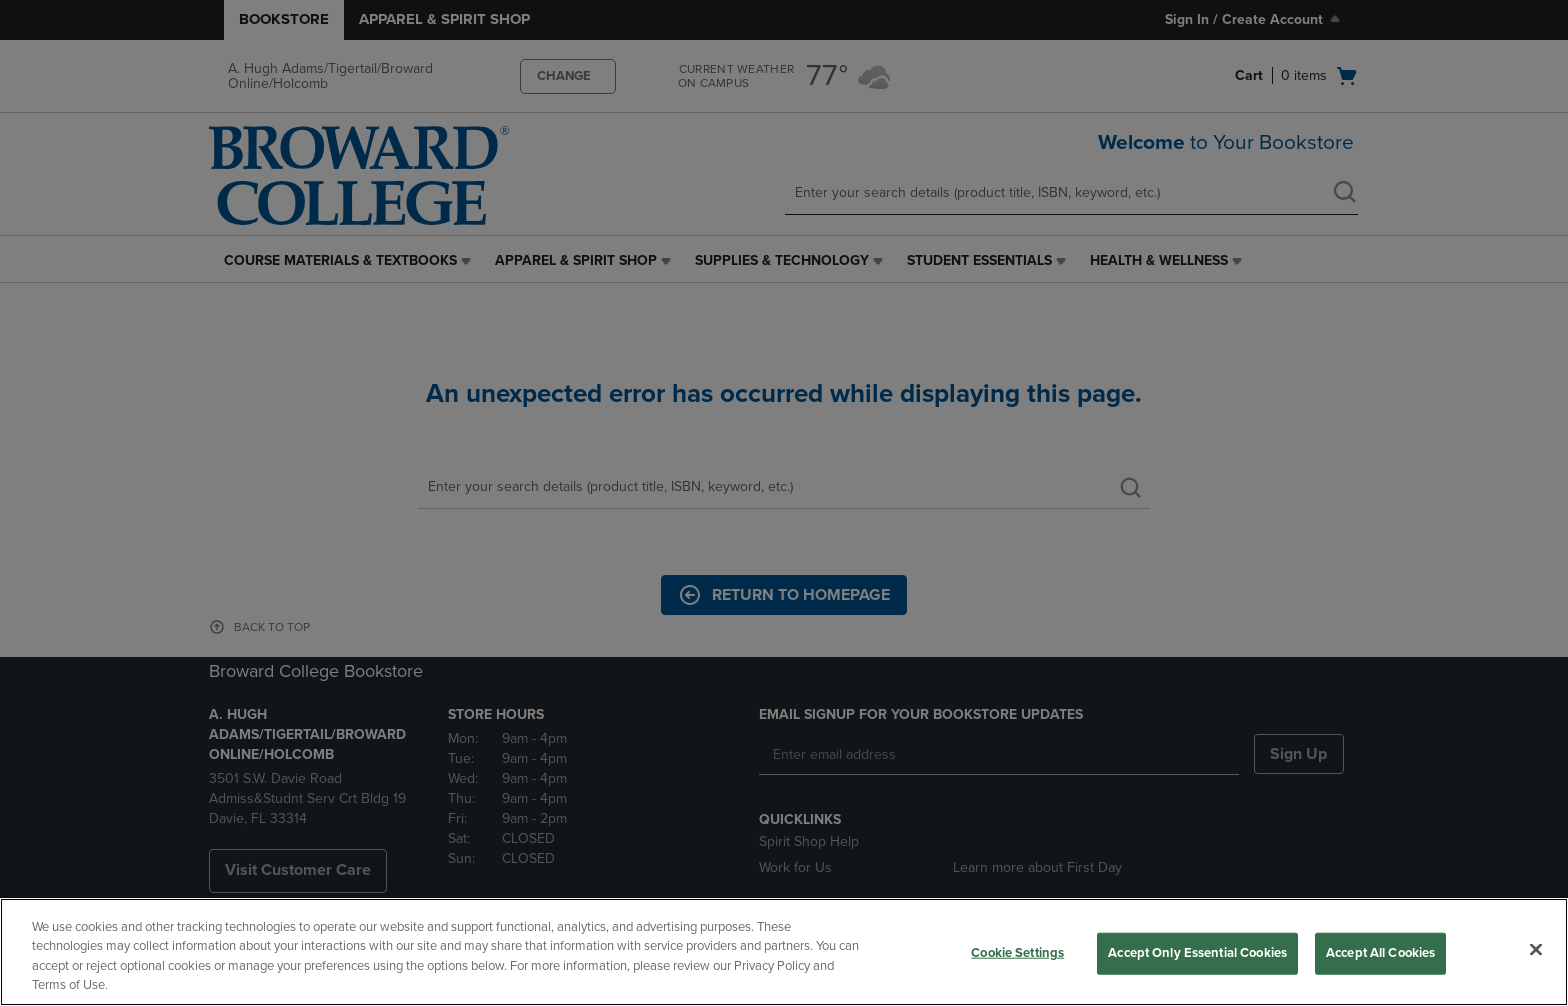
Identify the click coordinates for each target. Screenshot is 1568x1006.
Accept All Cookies (1380, 953)
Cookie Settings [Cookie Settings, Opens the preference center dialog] (1017, 953)
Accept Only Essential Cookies (1197, 953)
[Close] (1536, 949)
